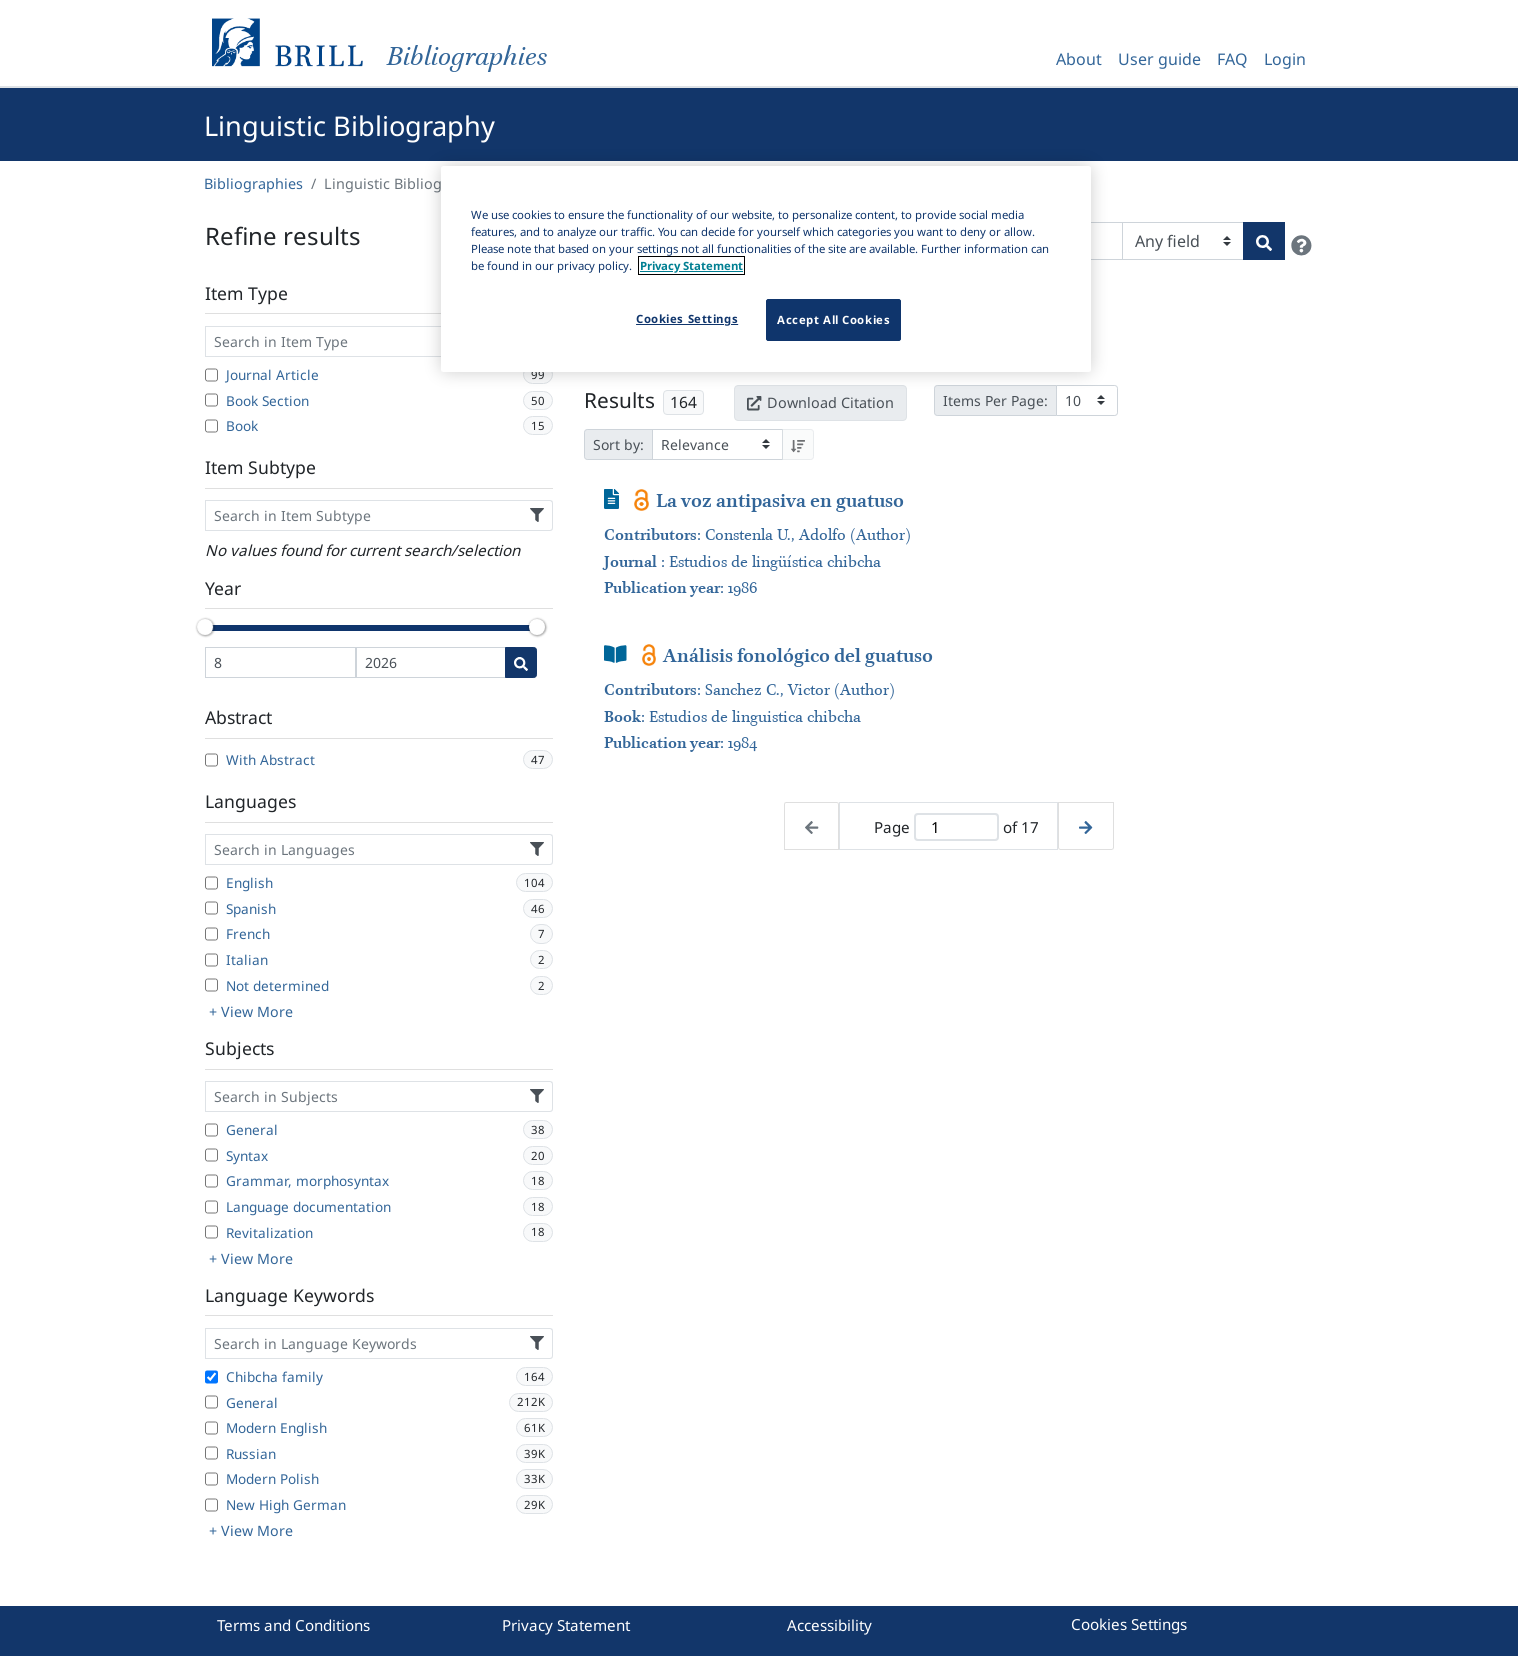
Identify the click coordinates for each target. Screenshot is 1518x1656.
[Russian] (211, 1453)
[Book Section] (211, 400)
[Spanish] (211, 908)
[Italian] (211, 960)
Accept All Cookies (833, 319)
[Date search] (521, 662)
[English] (211, 883)
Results (619, 400)
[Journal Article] (211, 375)
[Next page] (1085, 826)
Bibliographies (253, 183)
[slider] (205, 627)
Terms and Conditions (293, 1625)
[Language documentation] (211, 1207)
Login (1285, 59)
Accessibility (829, 1625)
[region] (766, 269)
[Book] (211, 426)
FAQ (1232, 59)
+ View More (251, 1011)
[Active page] (956, 827)
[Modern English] (211, 1428)
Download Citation (820, 402)
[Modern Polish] (211, 1479)
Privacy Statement (566, 1625)
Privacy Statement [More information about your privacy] (691, 265)
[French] (211, 934)
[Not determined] (211, 985)
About (1079, 59)
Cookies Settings (1129, 1624)
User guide (1159, 59)
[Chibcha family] (211, 1377)
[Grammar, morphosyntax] (211, 1181)
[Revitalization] (211, 1232)
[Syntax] (211, 1155)
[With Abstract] (211, 760)
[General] (211, 1130)
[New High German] (211, 1505)
